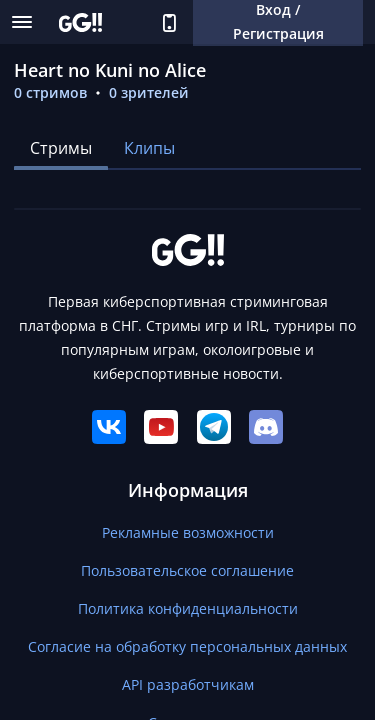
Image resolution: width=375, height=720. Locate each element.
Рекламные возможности (188, 532)
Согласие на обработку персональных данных (187, 646)
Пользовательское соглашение (187, 570)
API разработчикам (188, 684)
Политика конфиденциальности (188, 608)
